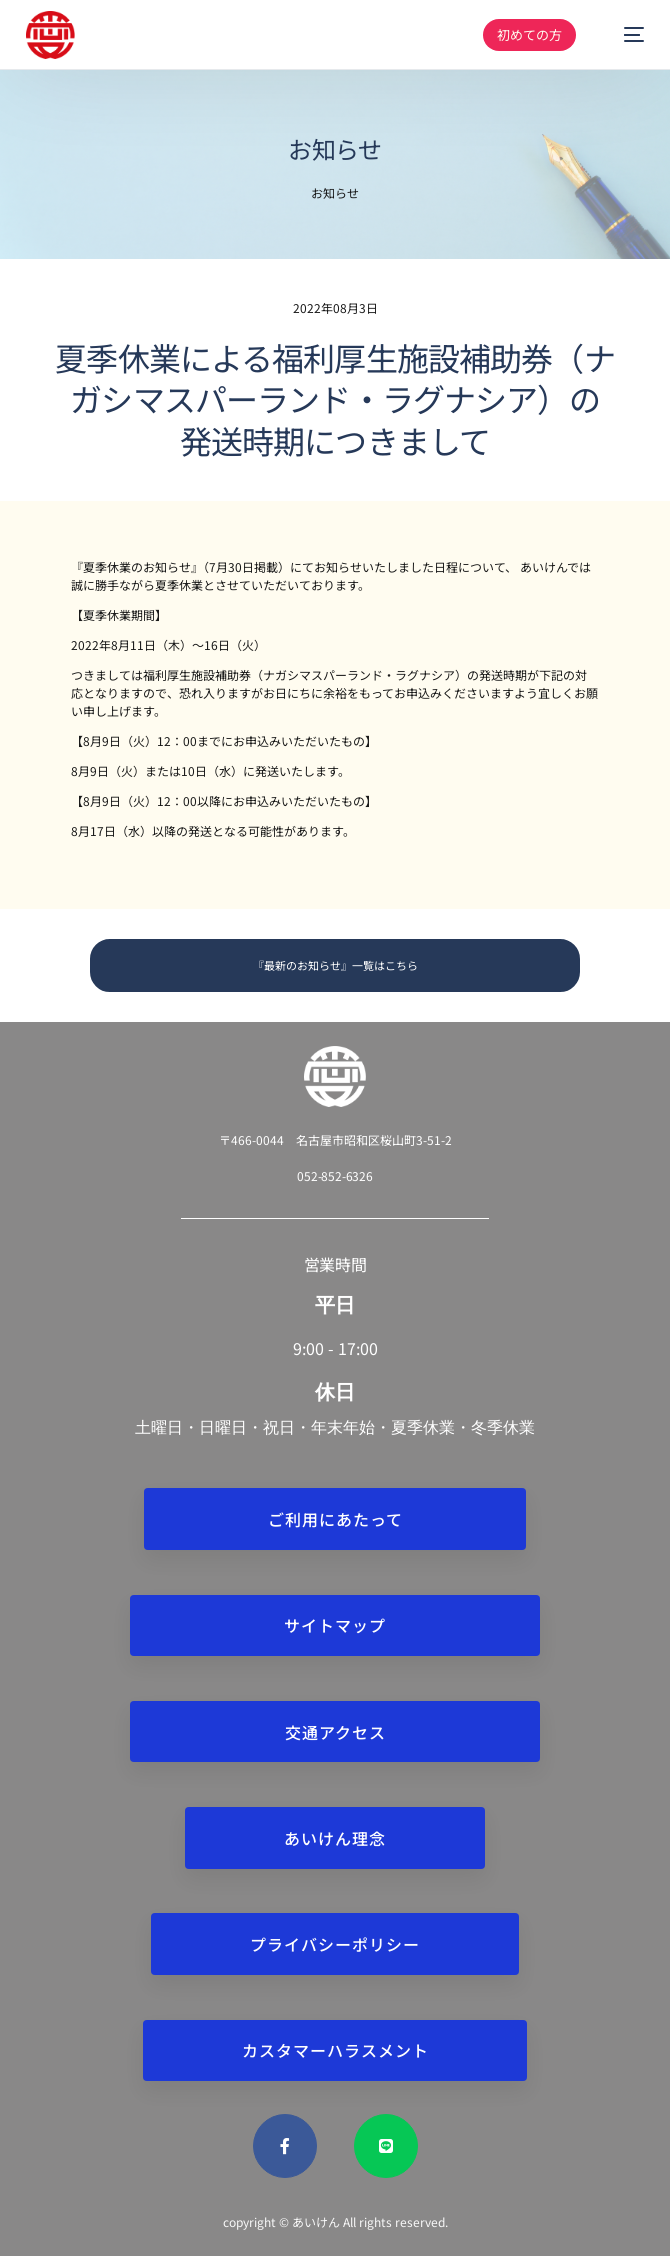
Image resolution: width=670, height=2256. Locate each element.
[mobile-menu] (624, 35)
